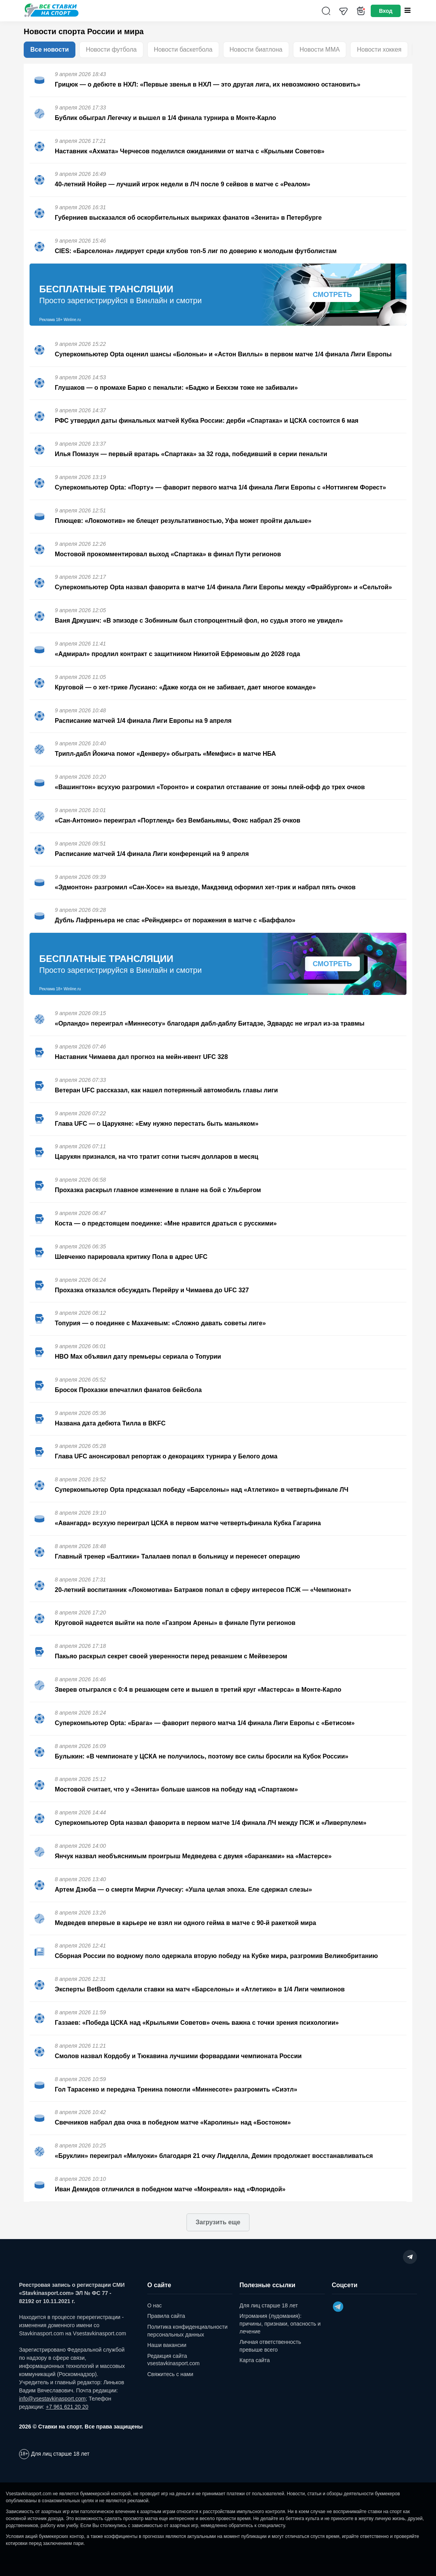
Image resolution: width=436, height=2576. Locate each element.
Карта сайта (254, 2360)
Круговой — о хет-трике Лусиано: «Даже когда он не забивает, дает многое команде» (185, 687)
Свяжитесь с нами (170, 2374)
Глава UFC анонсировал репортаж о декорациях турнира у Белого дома (166, 1456)
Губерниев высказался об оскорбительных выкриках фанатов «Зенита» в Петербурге (188, 217)
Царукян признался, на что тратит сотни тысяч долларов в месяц (156, 1156)
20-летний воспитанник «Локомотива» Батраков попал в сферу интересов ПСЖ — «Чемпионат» (203, 1590)
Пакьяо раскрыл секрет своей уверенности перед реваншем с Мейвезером (171, 1656)
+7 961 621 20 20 (67, 2407)
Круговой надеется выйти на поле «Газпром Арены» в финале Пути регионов (175, 1623)
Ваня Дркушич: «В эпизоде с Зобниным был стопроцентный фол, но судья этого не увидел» (199, 620)
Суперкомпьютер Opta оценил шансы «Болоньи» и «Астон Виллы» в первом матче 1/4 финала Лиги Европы (223, 354)
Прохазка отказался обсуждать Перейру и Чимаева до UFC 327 (152, 1290)
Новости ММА (320, 49)
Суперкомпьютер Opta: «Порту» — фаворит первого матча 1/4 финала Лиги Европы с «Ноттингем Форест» (220, 487)
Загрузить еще (217, 2222)
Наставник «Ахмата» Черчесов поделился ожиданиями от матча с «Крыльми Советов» (189, 151)
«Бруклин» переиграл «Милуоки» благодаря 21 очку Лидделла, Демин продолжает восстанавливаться (214, 2155)
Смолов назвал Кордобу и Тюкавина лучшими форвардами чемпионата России (178, 2056)
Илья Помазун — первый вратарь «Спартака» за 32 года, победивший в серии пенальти (191, 454)
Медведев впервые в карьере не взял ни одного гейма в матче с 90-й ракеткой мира (185, 1923)
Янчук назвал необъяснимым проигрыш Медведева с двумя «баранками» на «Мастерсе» (193, 1856)
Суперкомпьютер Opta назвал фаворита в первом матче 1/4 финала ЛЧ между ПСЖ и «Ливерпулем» (210, 1822)
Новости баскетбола (183, 49)
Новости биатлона (256, 49)
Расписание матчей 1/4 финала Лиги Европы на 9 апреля (143, 720)
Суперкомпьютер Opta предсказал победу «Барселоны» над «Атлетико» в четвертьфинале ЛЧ (202, 1489)
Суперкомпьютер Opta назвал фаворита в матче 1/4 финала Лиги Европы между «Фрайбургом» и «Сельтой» (223, 587)
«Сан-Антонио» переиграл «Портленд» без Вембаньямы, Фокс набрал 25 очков (177, 820)
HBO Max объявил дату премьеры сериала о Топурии (138, 1356)
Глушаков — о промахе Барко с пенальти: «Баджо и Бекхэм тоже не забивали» (176, 387)
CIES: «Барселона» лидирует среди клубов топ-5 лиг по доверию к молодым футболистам (196, 251)
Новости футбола (111, 49)
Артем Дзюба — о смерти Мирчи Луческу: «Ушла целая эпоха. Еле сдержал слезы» (183, 1889)
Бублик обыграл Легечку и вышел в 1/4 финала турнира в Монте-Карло (165, 118)
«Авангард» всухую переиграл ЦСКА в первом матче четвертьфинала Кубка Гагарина (188, 1523)
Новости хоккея (379, 49)
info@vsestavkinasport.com (52, 2398)
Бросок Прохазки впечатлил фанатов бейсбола (128, 1390)
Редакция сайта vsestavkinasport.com (173, 2360)
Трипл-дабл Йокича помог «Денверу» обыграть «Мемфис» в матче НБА (165, 753)
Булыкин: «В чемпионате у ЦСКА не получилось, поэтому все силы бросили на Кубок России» (201, 1756)
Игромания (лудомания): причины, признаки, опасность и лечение (280, 2323)
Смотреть (332, 295)
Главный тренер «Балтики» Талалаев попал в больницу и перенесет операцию (177, 1556)
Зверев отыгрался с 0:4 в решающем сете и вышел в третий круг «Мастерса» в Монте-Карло (198, 1689)
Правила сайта (166, 2316)
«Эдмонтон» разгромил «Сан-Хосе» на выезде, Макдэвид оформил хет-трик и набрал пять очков (205, 887)
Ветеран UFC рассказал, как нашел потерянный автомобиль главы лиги (166, 1090)
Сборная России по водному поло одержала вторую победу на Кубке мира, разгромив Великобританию (216, 1956)
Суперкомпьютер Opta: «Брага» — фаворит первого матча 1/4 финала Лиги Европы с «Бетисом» (205, 1723)
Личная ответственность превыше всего (270, 2346)
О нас (154, 2305)
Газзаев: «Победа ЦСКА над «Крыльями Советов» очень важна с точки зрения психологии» (197, 2022)
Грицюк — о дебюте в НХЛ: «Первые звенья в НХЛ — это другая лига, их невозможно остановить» (207, 84)
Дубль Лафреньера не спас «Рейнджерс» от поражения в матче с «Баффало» (175, 920)
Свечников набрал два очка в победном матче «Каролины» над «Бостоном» (173, 2122)
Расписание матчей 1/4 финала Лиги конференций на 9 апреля (152, 854)
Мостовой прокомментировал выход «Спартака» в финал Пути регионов (168, 554)
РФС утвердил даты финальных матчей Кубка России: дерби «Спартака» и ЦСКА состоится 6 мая (206, 420)
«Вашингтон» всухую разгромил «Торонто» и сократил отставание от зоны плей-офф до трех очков (210, 787)
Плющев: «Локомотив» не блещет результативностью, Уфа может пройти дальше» (183, 520)
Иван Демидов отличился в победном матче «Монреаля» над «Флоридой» (170, 2189)
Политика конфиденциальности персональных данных (187, 2331)
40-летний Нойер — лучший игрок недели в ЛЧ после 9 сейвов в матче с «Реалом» (182, 184)
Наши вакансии (167, 2345)
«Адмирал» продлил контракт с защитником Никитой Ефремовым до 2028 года (177, 654)
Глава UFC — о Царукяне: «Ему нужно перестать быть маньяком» (156, 1123)
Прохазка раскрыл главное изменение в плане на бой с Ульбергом (158, 1190)
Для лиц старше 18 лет (268, 2305)
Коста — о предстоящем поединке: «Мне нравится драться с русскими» (166, 1223)
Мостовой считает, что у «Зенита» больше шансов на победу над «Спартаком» (176, 1789)
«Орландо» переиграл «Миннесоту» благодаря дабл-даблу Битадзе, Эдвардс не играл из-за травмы (209, 1023)
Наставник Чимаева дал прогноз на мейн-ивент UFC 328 (141, 1057)
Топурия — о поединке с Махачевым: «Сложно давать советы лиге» (160, 1323)
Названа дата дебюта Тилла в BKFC (110, 1423)
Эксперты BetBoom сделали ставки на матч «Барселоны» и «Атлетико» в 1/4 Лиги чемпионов (200, 1989)
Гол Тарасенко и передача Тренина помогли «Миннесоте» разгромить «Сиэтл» (176, 2089)
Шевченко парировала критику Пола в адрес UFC (131, 1256)
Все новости (49, 49)
